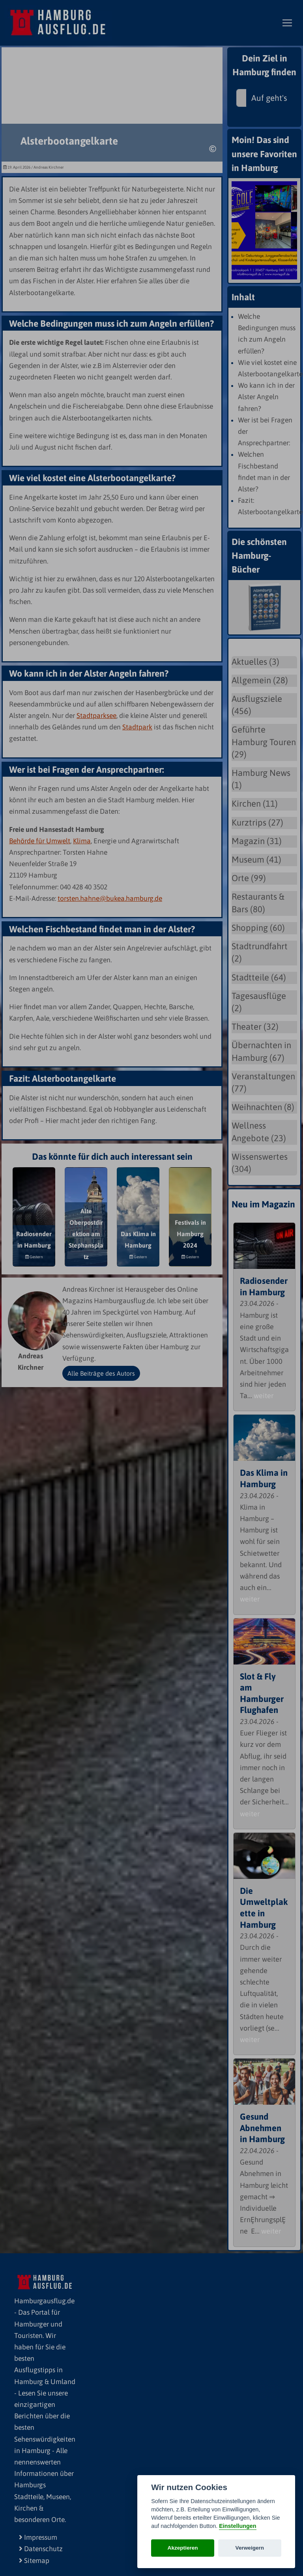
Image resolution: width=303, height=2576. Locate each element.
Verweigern (250, 2548)
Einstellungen (237, 2526)
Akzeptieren (183, 2548)
